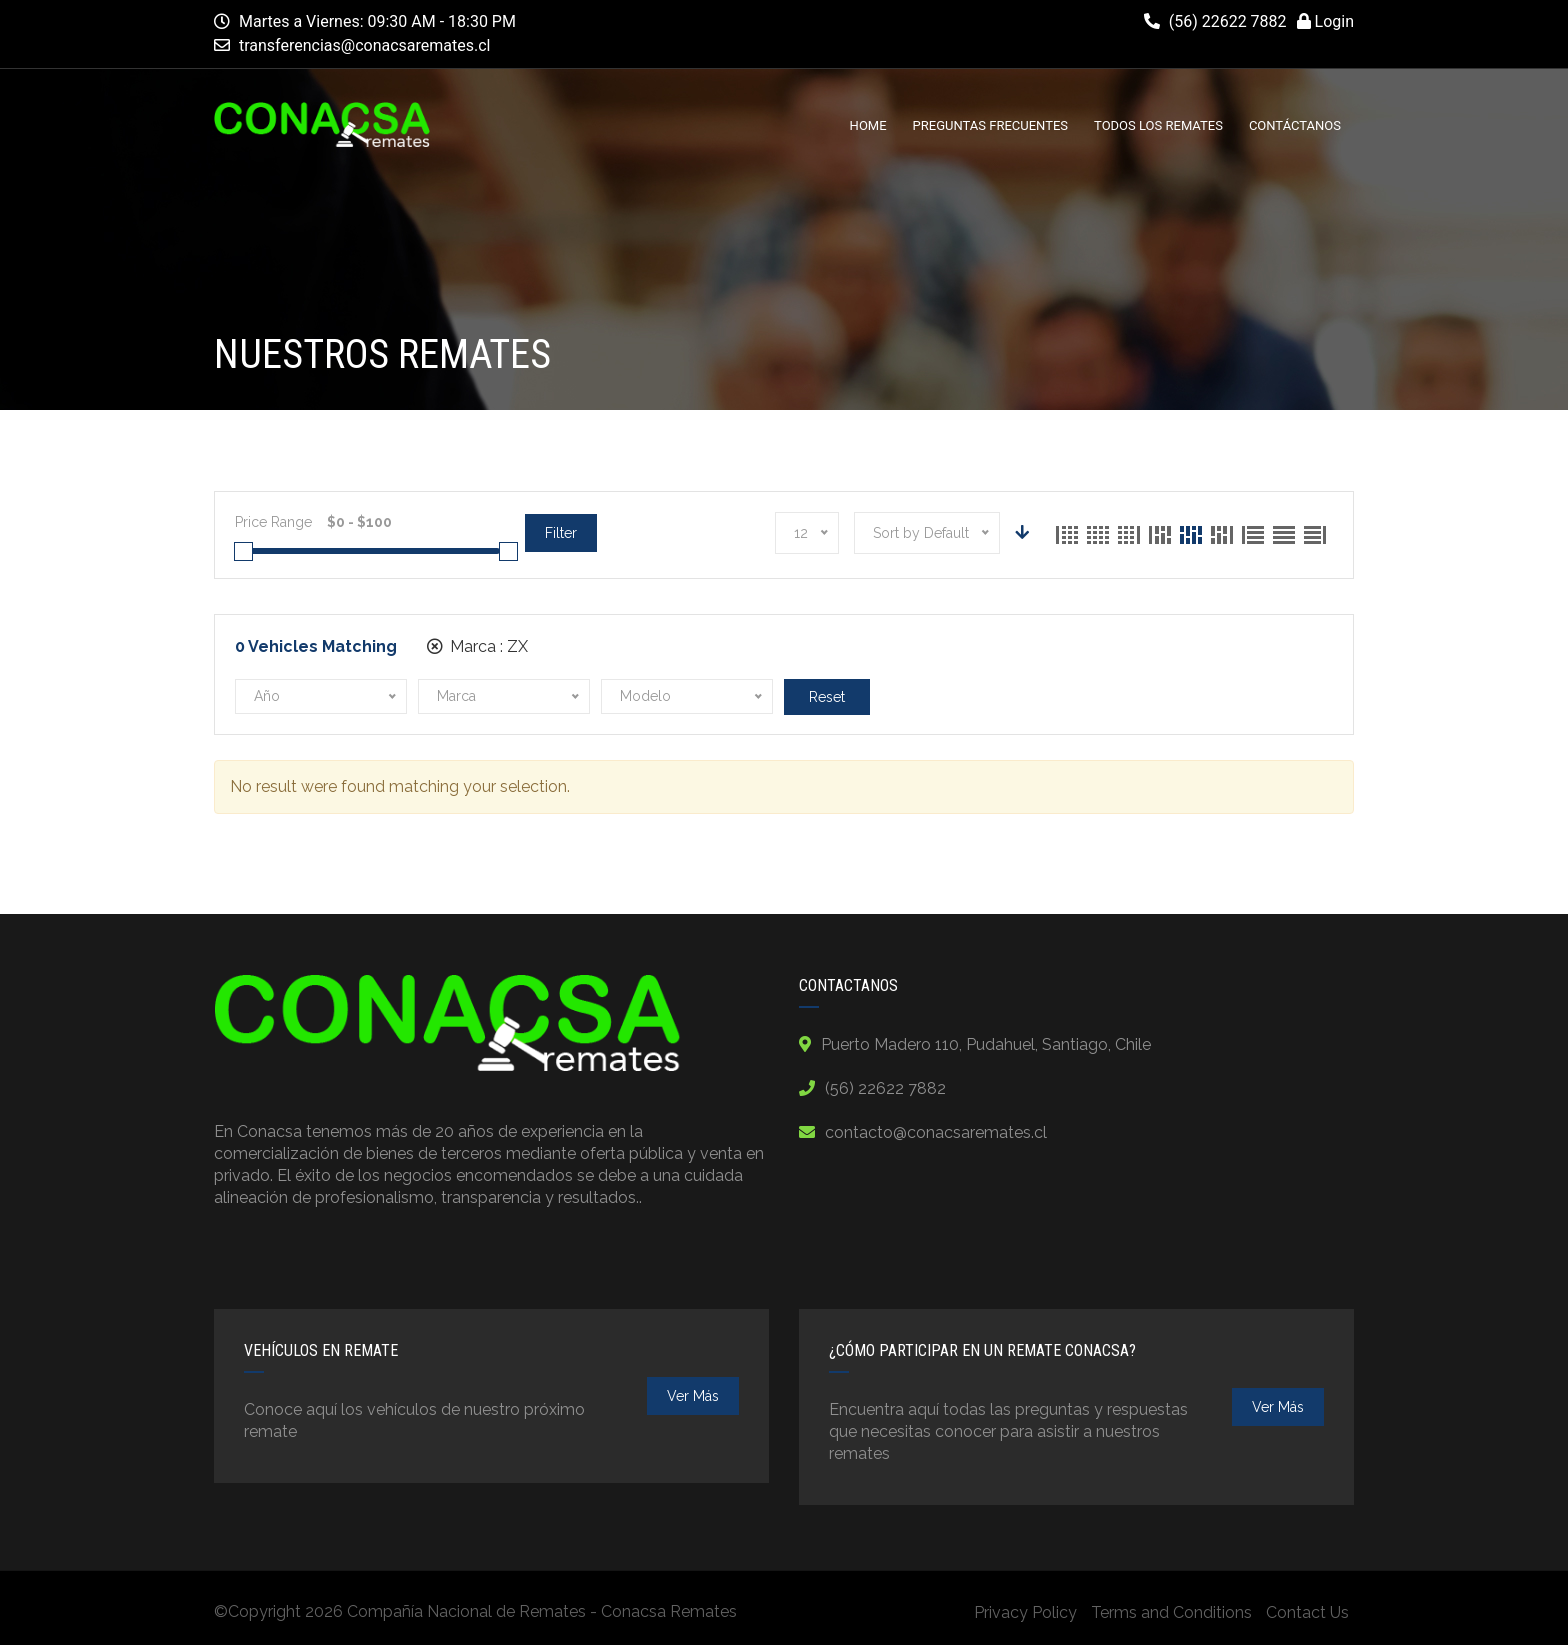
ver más (693, 1396)
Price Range (273, 522)
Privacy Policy (1025, 1612)
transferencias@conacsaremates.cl (365, 45)
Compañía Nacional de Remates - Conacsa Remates (542, 1611)
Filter (561, 533)
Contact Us (1307, 1612)
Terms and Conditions (1171, 1612)
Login (1325, 21)
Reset (827, 697)
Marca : (477, 646)
